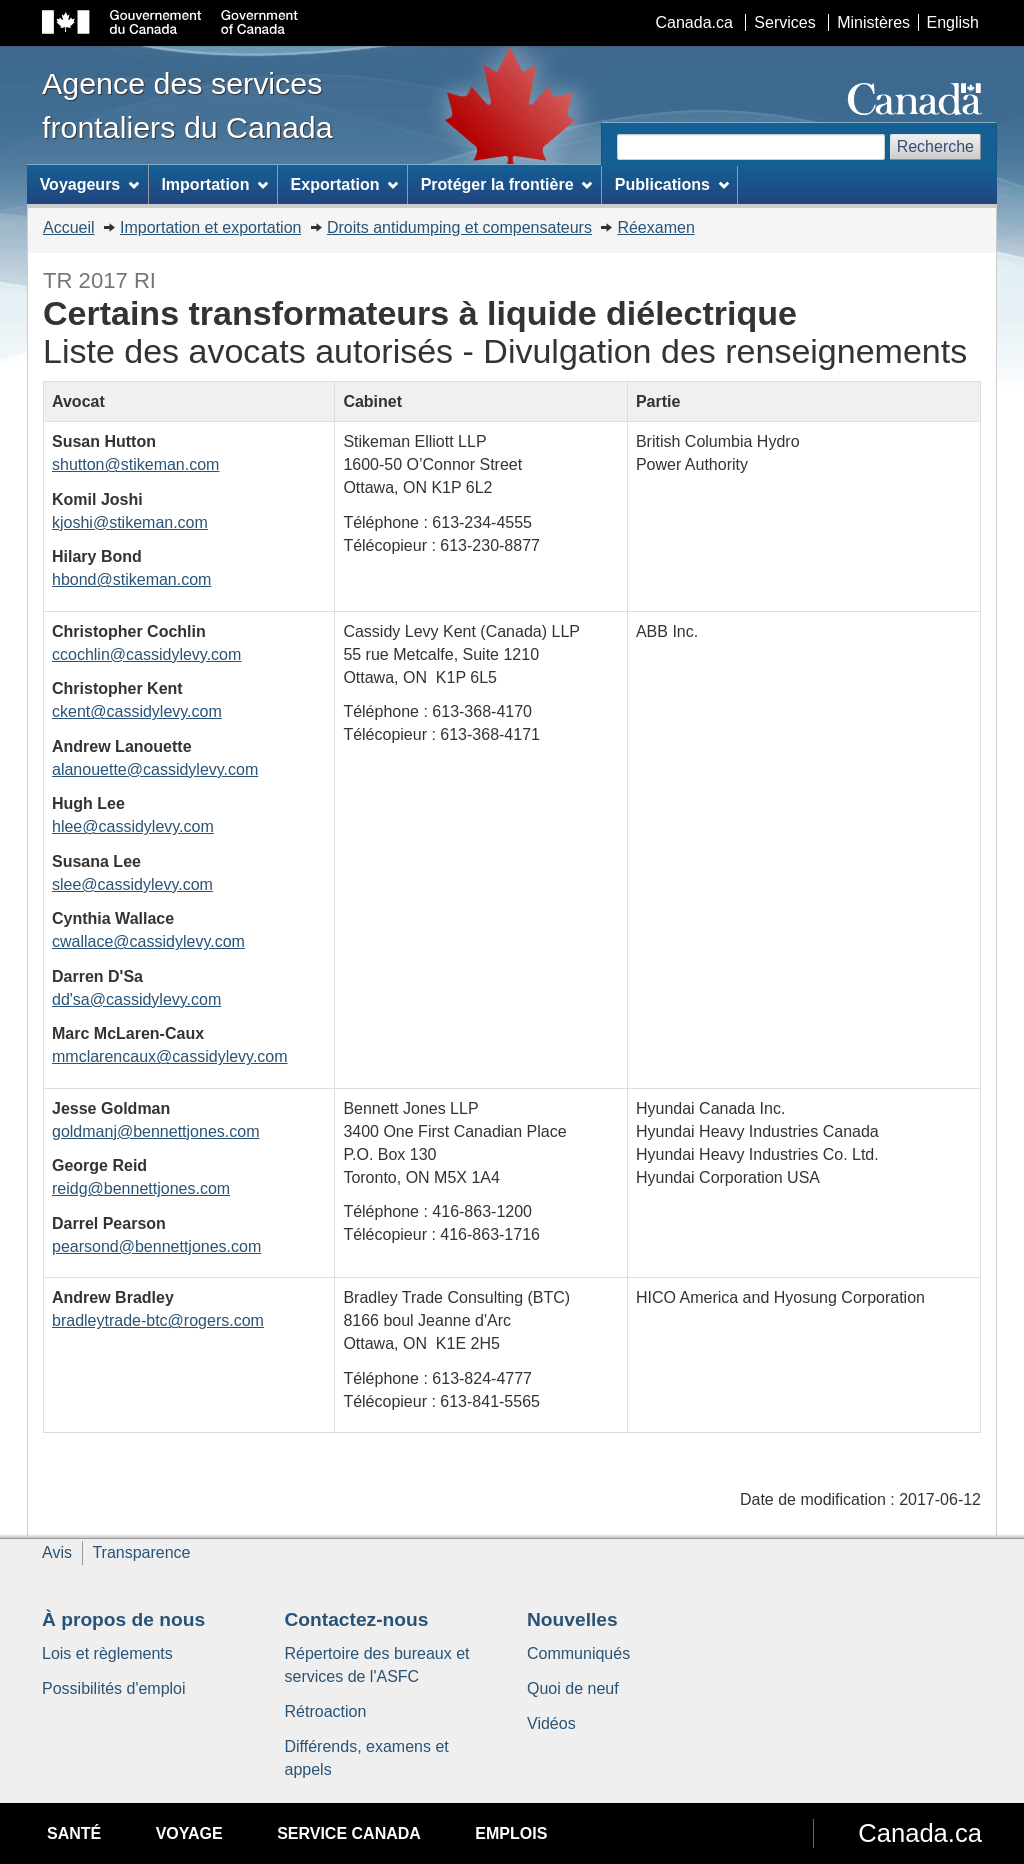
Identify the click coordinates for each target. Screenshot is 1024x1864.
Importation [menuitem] (214, 184)
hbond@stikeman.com (131, 579)
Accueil (69, 227)
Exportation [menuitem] (345, 184)
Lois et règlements (107, 1653)
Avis (57, 1552)
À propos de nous (123, 1619)
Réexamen (655, 227)
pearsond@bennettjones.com (156, 1246)
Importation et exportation (210, 227)
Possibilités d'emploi (114, 1688)
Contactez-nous (357, 1619)
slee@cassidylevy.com (132, 884)
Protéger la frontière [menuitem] (507, 184)
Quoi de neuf (573, 1688)
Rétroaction (326, 1711)
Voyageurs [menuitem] (89, 184)
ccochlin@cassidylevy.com (146, 654)
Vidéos (551, 1723)
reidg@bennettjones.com (141, 1188)
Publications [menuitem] (672, 184)
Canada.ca (694, 22)
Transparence (141, 1552)
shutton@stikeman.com (135, 464)
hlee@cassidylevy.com (133, 826)
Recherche (935, 146)
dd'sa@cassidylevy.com (136, 999)
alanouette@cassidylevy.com (155, 769)
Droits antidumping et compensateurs (459, 227)
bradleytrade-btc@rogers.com (158, 1320)
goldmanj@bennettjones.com (155, 1131)
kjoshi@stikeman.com (130, 522)
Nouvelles (572, 1619)
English (953, 22)
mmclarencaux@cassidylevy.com (170, 1056)
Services (784, 22)
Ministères (873, 22)
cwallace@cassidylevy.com (148, 941)
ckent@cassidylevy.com (137, 711)
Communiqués (578, 1653)
